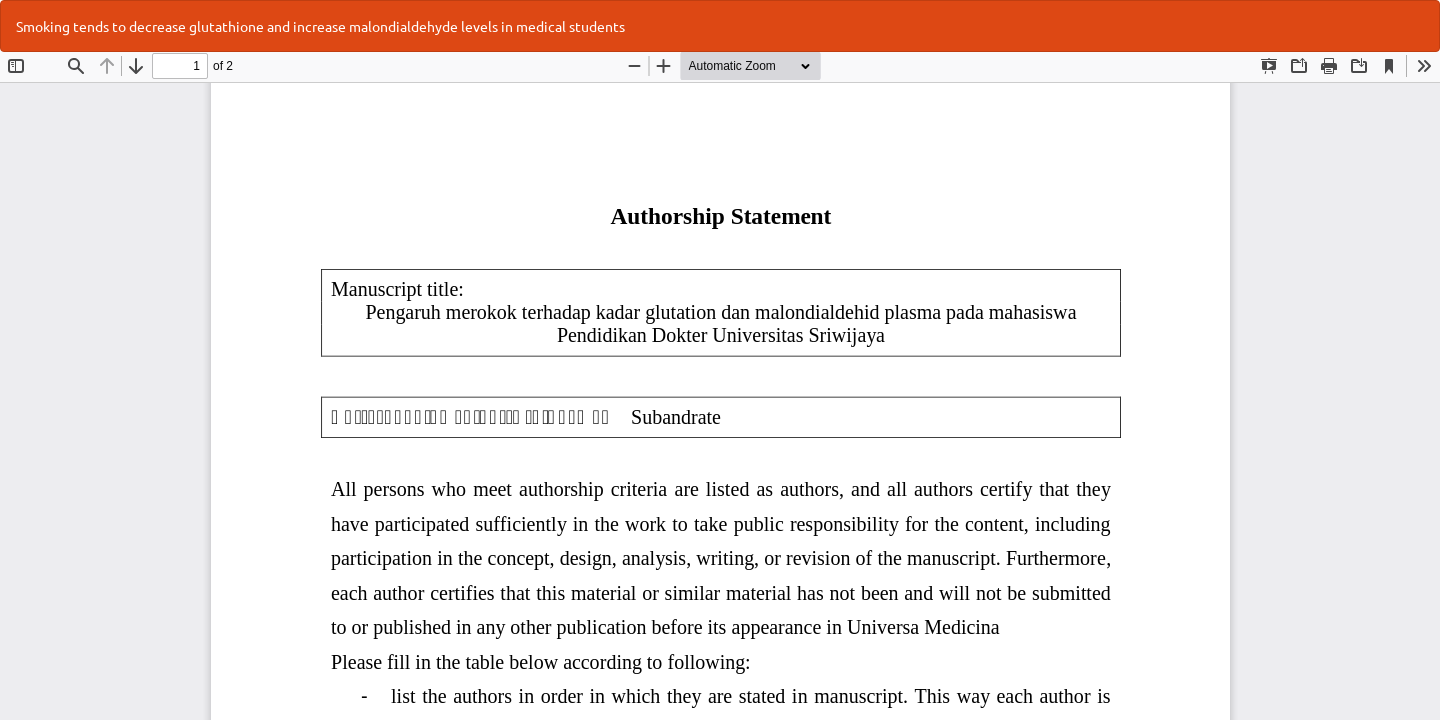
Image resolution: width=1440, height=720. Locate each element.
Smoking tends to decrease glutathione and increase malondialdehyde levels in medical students (320, 26)
